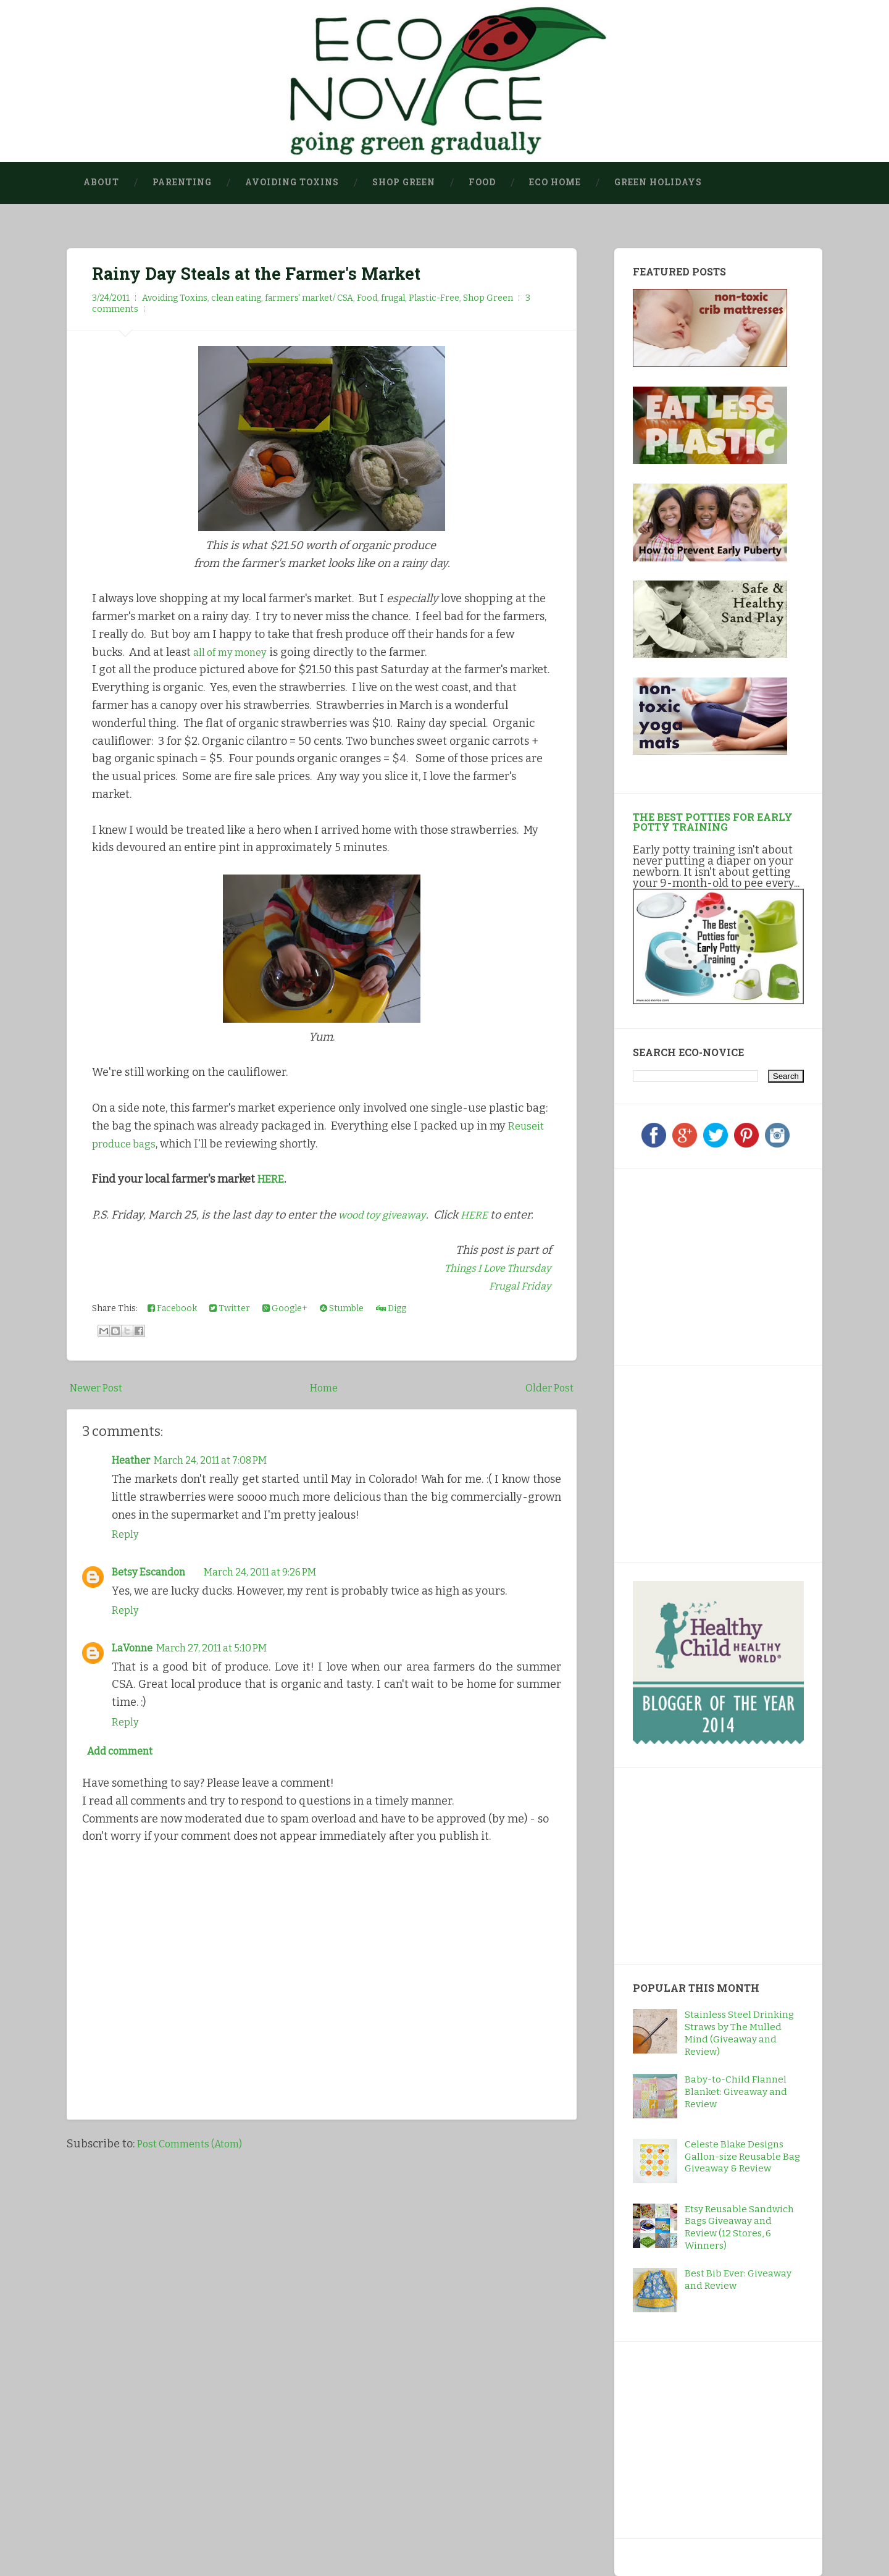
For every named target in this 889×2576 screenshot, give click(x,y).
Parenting (182, 182)
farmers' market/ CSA (309, 298)
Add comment (125, 1753)
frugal (393, 298)
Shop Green (403, 182)
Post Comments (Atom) (196, 2147)
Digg (391, 1308)
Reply (126, 1535)
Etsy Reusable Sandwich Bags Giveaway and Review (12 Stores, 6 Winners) (739, 2228)
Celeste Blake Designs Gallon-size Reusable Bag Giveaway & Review (742, 2157)
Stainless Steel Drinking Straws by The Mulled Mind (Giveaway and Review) (739, 2033)
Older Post (547, 1388)
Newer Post (99, 1388)
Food (482, 182)
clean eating (236, 298)
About (101, 182)
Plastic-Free (434, 298)
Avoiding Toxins (292, 182)
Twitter (229, 1308)
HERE (272, 1179)
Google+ (284, 1308)
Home (325, 1388)
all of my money (234, 652)
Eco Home (555, 182)
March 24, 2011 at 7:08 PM (223, 1460)
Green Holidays (658, 182)
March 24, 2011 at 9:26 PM (275, 1572)
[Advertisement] (710, 1265)
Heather (134, 1460)
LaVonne (134, 1647)
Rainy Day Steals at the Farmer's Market (263, 273)
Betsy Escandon (152, 1572)
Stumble (342, 1308)
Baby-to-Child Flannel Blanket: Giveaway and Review (736, 2092)
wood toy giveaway (386, 1215)
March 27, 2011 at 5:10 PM (223, 1647)
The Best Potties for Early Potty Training (713, 821)
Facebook (172, 1308)
